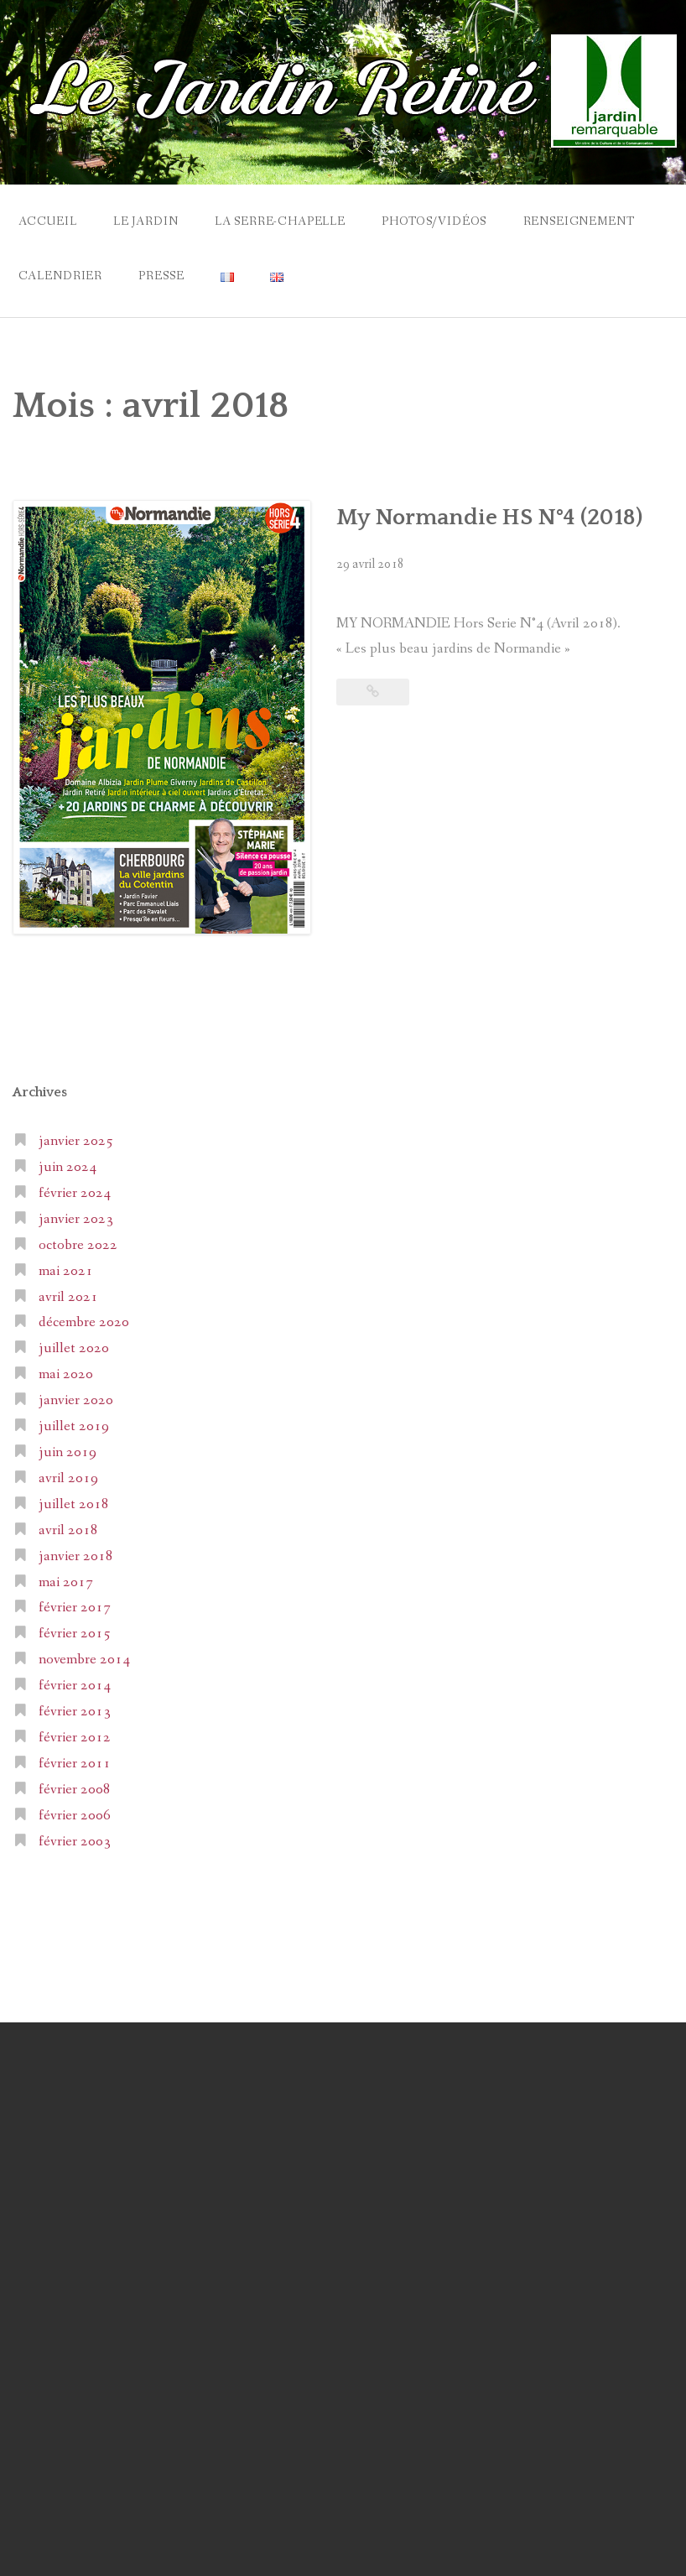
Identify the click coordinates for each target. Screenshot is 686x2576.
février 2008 (75, 1789)
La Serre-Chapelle (280, 221)
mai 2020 (66, 1374)
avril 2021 (68, 1297)
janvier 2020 (76, 1400)
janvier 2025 (76, 1141)
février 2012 (75, 1737)
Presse (161, 276)
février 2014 (75, 1685)
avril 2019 (68, 1478)
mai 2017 (66, 1582)
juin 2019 (67, 1452)
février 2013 (75, 1711)
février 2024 (75, 1193)
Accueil (47, 221)
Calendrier (60, 276)
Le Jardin (146, 221)
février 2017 (75, 1607)
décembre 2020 (84, 1322)
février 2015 (75, 1633)
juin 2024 (67, 1167)
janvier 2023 (76, 1219)
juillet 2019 (74, 1426)
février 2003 (75, 1841)
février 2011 (75, 1763)
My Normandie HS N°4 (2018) (489, 517)
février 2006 (75, 1815)
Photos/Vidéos (434, 221)
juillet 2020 (74, 1348)
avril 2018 (68, 1530)
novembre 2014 (84, 1659)
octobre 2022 (78, 1245)
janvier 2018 (76, 1556)
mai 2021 (66, 1271)
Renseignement (579, 221)
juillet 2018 (74, 1504)
